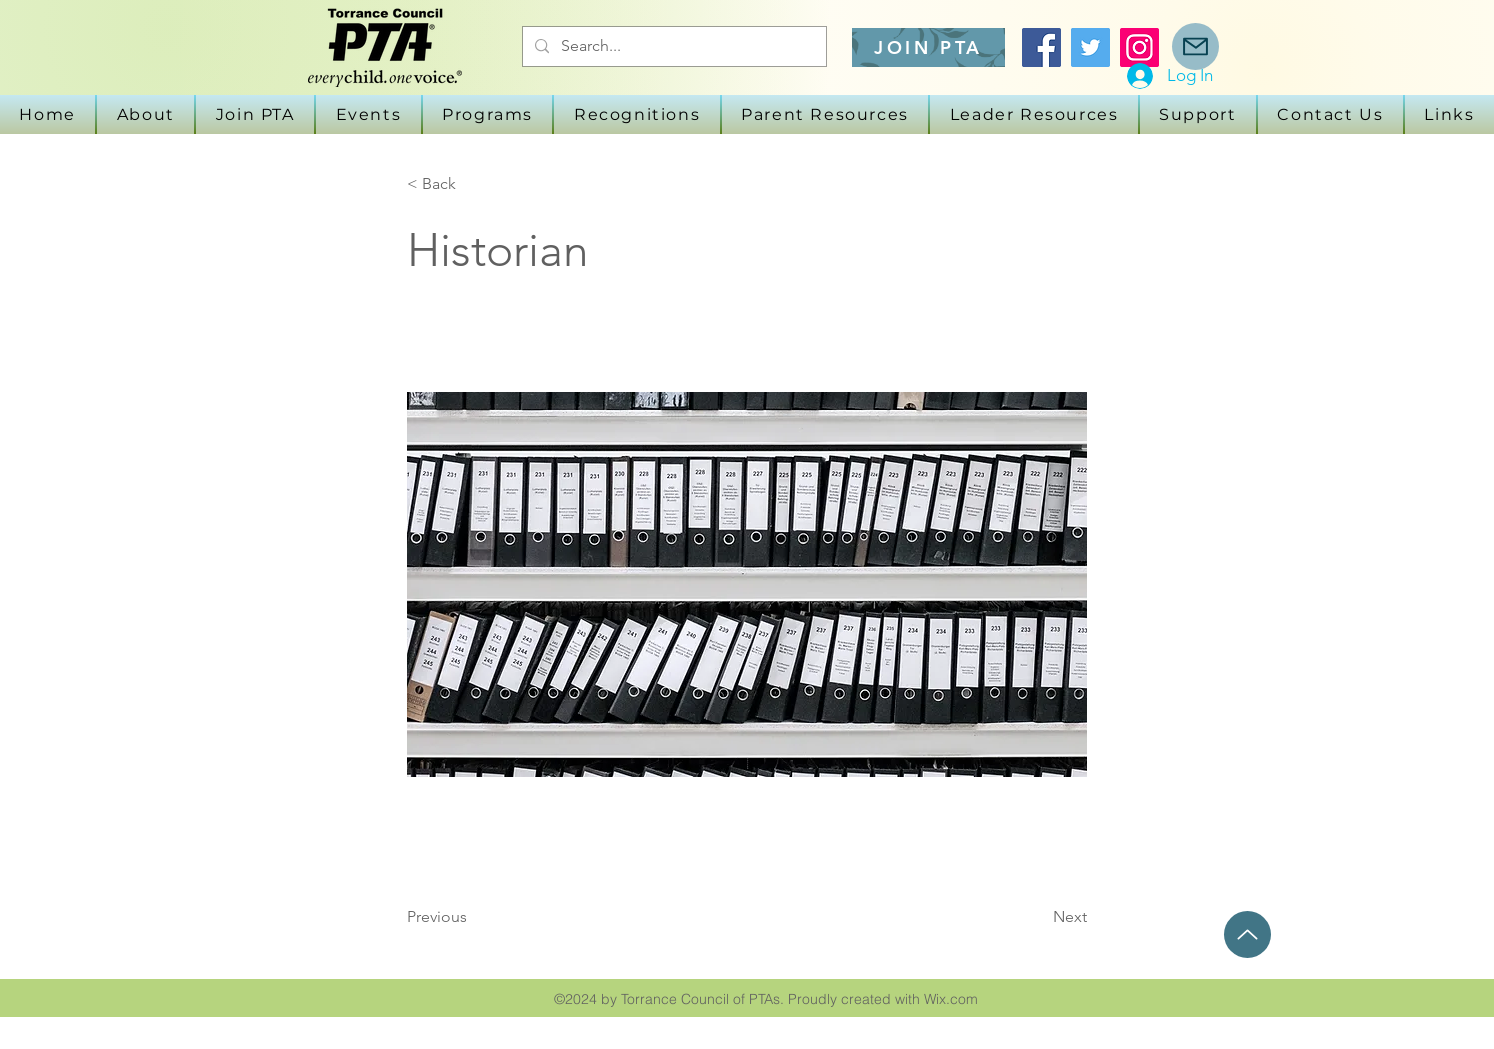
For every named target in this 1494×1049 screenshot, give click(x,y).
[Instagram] (1139, 47)
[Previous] (473, 917)
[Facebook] (1041, 47)
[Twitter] (1090, 47)
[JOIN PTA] (928, 47)
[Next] (1037, 917)
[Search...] (672, 46)
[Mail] (1195, 46)
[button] (368, 114)
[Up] (1247, 934)
